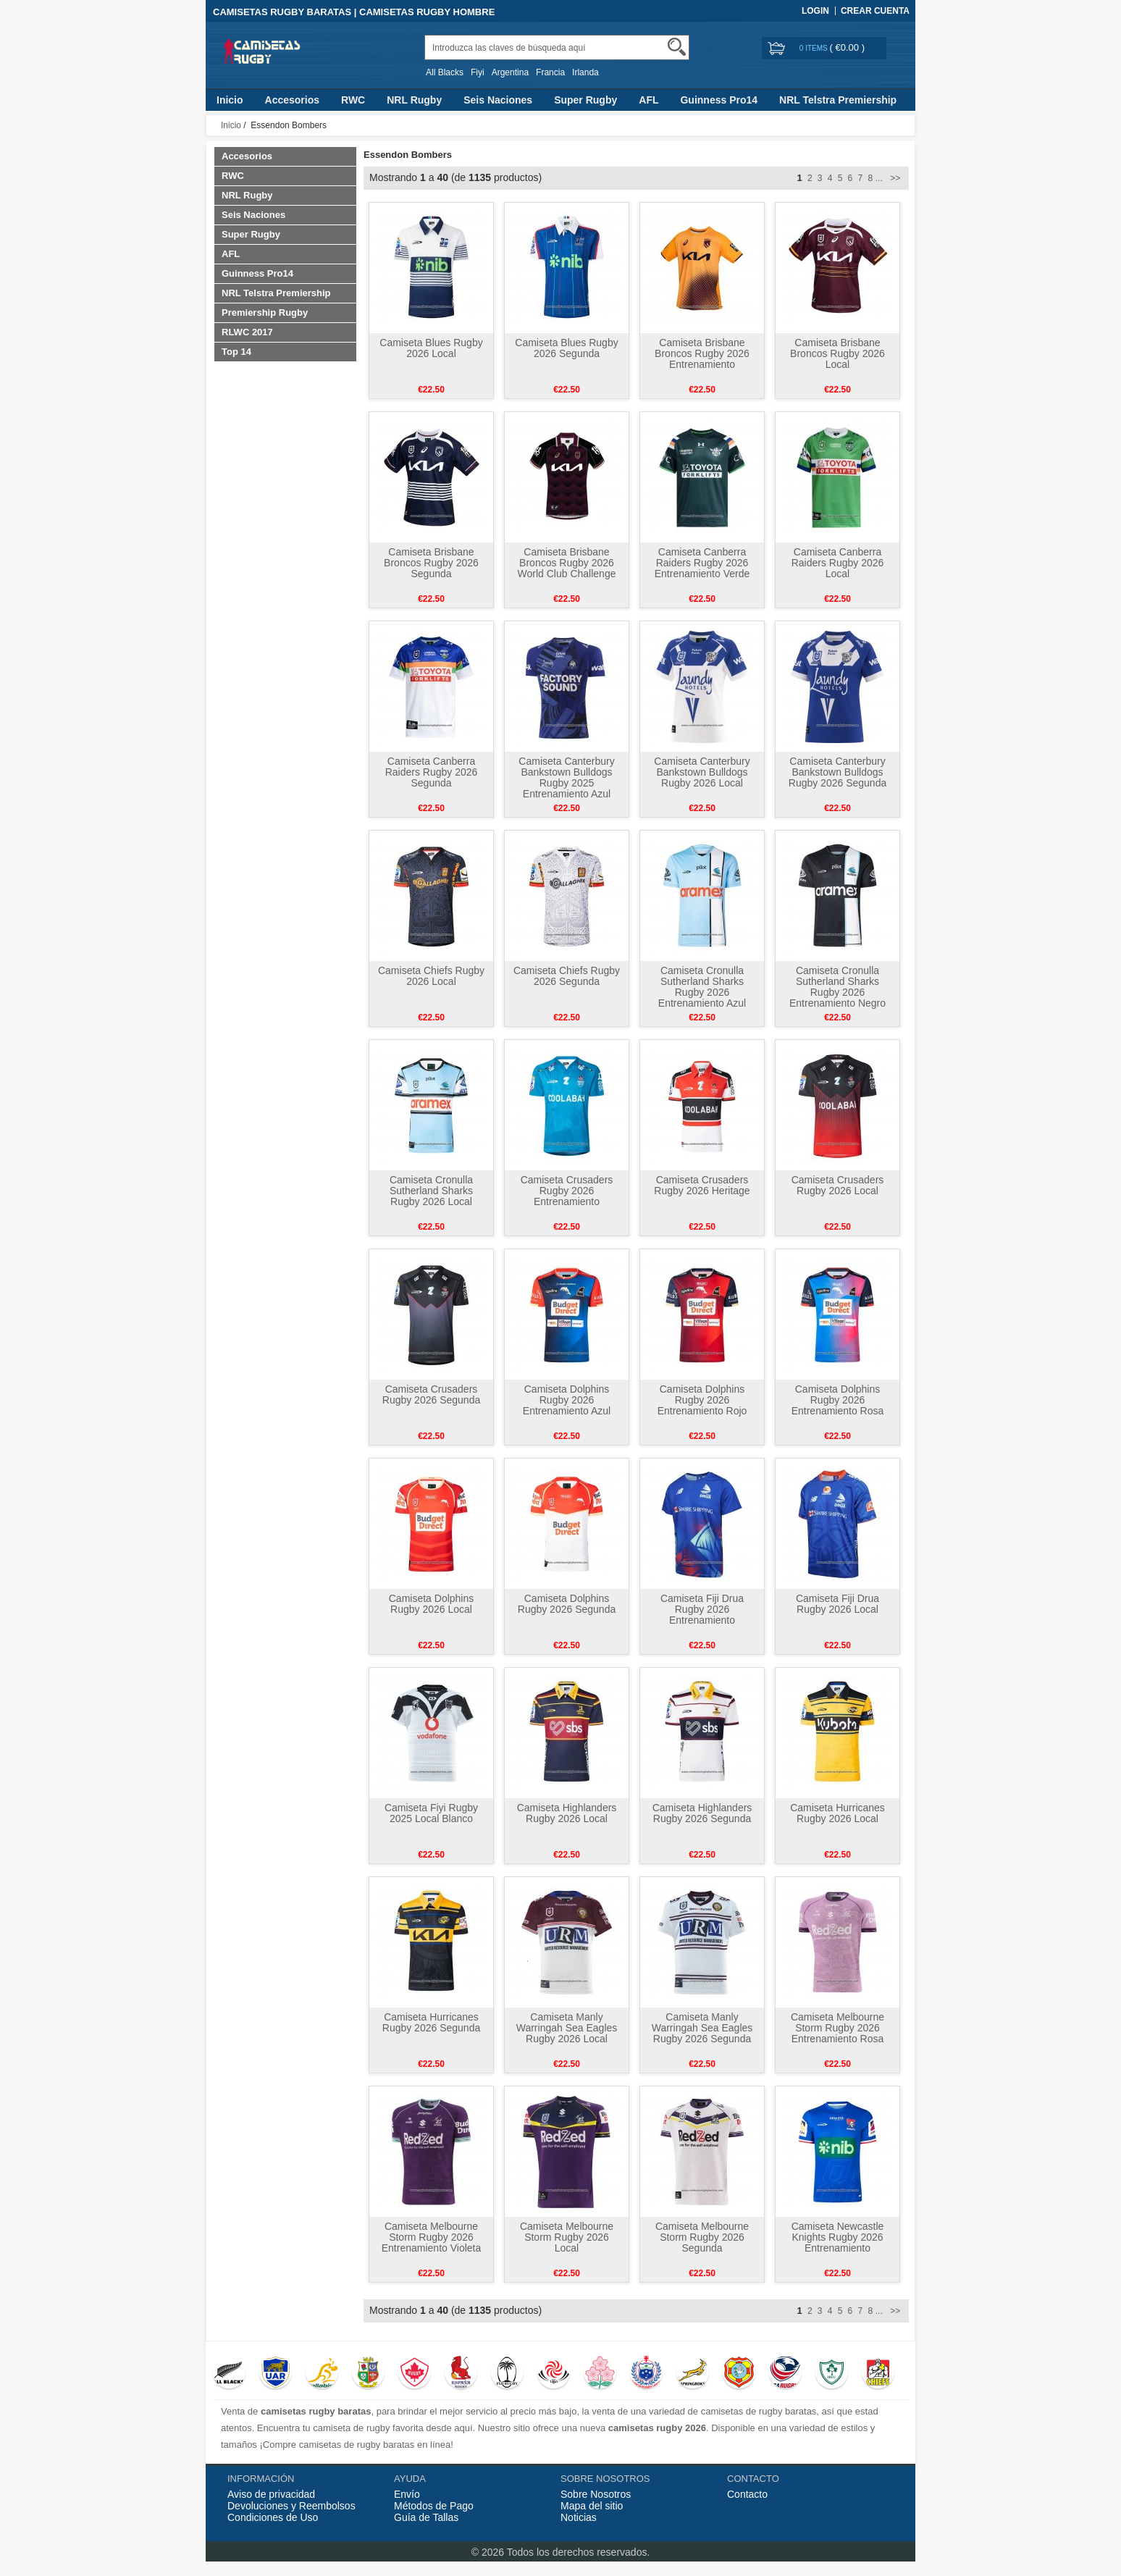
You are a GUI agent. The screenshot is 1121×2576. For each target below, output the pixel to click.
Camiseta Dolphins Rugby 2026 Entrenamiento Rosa (838, 1400)
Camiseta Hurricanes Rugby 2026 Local (837, 1813)
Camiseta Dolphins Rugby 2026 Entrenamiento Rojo (702, 1400)
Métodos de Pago (434, 2506)
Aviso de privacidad (271, 2494)
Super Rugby (585, 100)
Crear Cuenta (875, 11)
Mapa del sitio (591, 2506)
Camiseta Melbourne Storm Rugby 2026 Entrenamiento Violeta (432, 2237)
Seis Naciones (497, 100)
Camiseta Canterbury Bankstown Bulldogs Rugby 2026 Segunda (837, 772)
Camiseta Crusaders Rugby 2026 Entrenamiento (567, 1190)
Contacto (747, 2494)
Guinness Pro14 (718, 100)
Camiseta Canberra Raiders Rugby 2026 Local (838, 562)
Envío (407, 2494)
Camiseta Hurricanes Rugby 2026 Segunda (431, 2022)
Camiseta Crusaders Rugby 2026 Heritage (702, 1185)
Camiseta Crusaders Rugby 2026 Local (838, 1185)
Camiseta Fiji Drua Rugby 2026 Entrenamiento (702, 1609)
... (879, 178)
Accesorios (292, 100)
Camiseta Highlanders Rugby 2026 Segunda (702, 1813)
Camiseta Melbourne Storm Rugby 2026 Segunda (702, 2237)
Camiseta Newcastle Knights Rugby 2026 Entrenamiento (838, 2237)
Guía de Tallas (426, 2517)
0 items (814, 48)
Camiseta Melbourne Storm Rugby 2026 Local (566, 2237)
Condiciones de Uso (272, 2517)
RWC (353, 100)
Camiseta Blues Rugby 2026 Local (430, 348)
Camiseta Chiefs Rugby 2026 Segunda (566, 976)
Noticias (578, 2517)
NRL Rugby (414, 100)
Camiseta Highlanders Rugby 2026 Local (567, 1813)
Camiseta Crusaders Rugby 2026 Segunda (431, 1394)
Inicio (230, 100)
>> (894, 178)
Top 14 (236, 351)
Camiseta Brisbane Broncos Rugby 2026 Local (837, 353)
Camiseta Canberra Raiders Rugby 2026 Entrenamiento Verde (702, 562)
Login (815, 11)
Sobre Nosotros (595, 2494)
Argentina (510, 72)
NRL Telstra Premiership (838, 100)
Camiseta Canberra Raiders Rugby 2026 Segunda (431, 772)
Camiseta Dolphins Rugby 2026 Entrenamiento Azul (566, 1400)
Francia (550, 72)
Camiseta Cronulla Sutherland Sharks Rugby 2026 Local (431, 1190)
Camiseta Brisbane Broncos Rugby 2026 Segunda (431, 562)
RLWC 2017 (247, 332)
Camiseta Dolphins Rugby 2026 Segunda (567, 1604)
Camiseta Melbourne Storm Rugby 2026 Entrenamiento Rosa (837, 2027)
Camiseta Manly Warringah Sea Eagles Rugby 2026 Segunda (702, 2027)
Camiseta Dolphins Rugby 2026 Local (431, 1604)
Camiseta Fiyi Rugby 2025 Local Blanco (431, 1813)
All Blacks (444, 72)
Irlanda (585, 72)
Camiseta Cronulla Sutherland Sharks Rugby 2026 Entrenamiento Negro (837, 987)
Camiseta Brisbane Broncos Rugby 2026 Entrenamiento (702, 353)
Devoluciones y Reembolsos (291, 2506)
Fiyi (477, 72)
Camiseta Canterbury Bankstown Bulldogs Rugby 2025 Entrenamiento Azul (566, 777)
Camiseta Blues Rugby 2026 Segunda (566, 348)
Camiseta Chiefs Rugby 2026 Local (431, 976)
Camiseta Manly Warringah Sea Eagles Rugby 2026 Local (567, 2027)
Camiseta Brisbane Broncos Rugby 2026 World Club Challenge (567, 562)
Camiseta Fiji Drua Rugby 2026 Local (837, 1604)
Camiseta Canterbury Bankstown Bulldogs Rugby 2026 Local (702, 772)
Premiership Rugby (265, 312)
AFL (648, 100)
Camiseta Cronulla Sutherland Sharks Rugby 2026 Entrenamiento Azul (702, 987)
